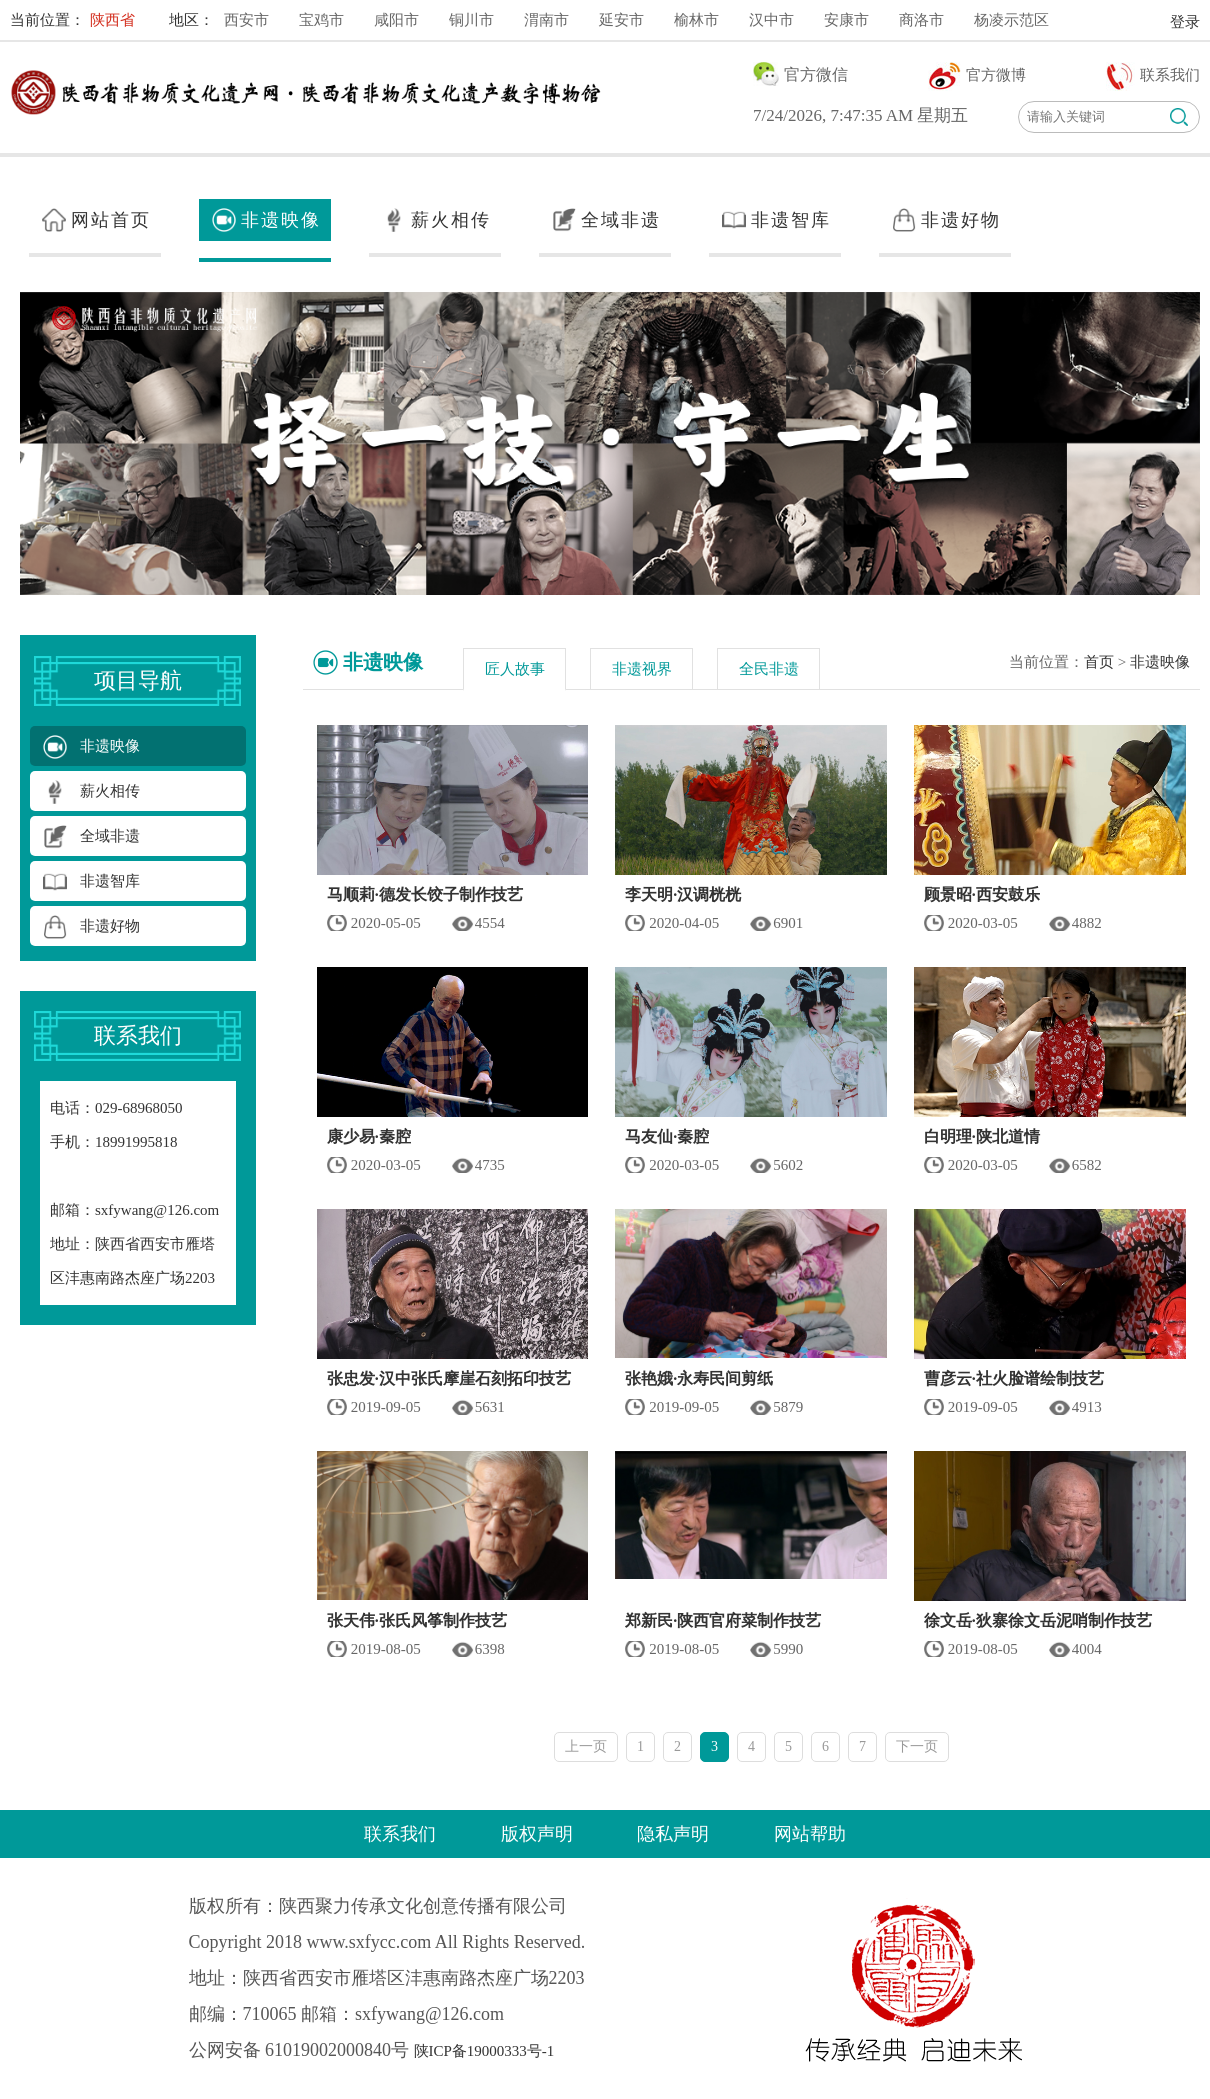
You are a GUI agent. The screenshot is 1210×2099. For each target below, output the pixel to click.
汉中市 (771, 20)
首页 (1099, 662)
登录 (1185, 22)
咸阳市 (396, 20)
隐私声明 (673, 1834)
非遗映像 (1160, 662)
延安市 (621, 20)
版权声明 (537, 1834)
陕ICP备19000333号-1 (484, 2051)
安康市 (846, 20)
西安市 (246, 20)
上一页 (586, 1746)
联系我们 (400, 1834)
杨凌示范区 (1011, 20)
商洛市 (921, 20)
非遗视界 (642, 669)
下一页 (917, 1746)
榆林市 (696, 20)
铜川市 (471, 20)
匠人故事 (515, 669)
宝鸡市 (321, 20)
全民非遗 (769, 669)
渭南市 (546, 20)
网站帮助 (810, 1834)
